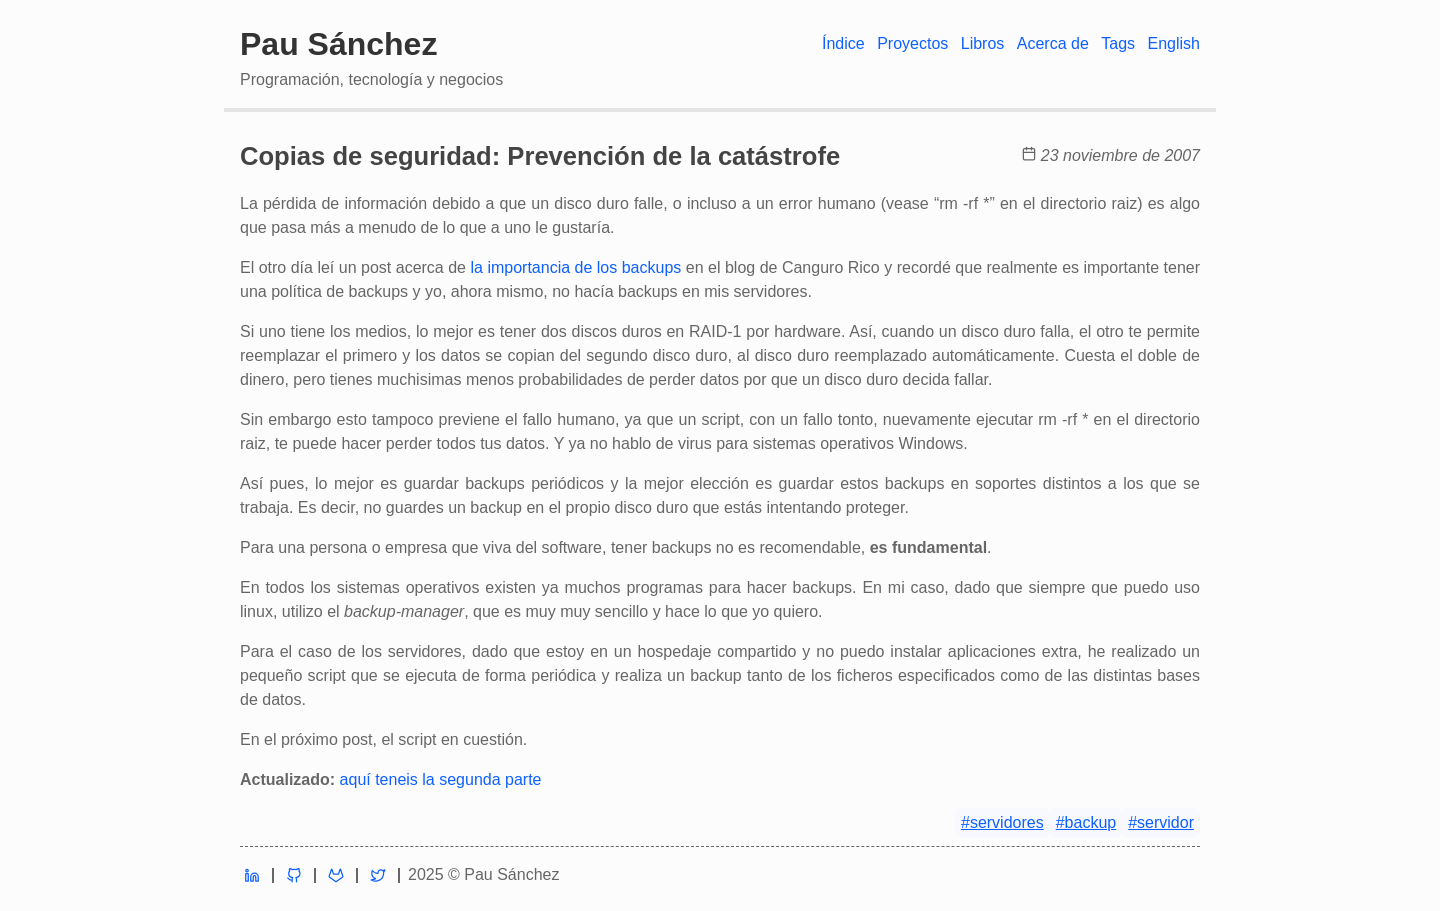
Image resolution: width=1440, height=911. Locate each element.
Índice (843, 43)
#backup (1086, 822)
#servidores (1002, 822)
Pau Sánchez (338, 44)
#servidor (1161, 822)
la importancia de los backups (575, 267)
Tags (1118, 43)
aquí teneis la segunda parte (441, 779)
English (1174, 43)
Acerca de (1053, 43)
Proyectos (912, 43)
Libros (983, 43)
